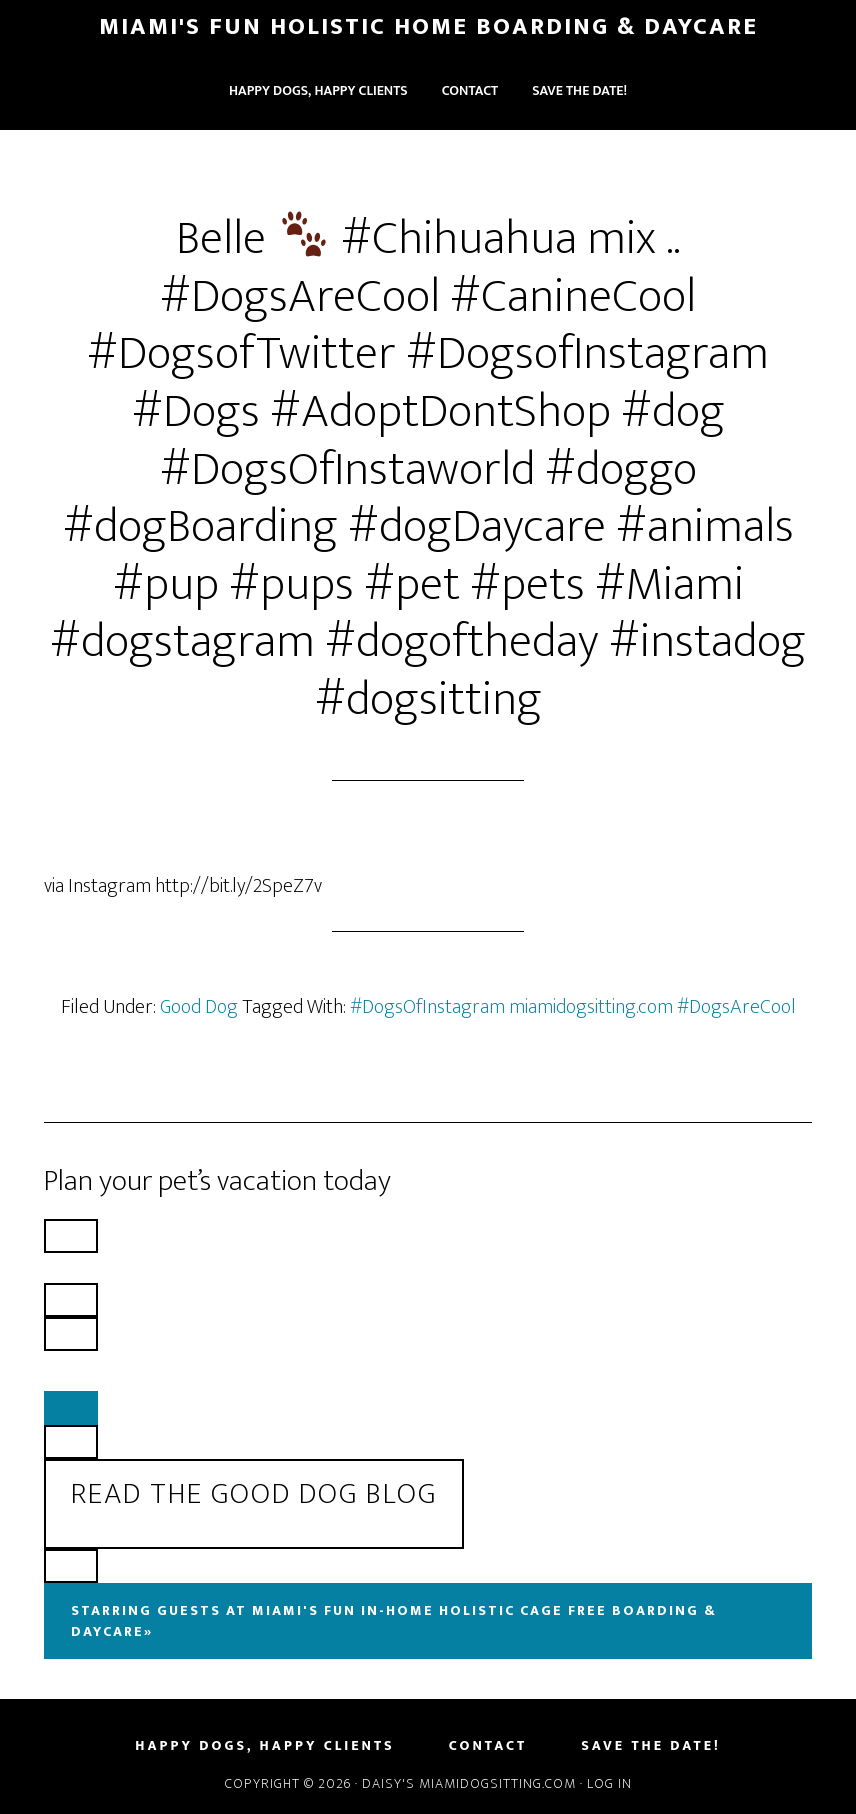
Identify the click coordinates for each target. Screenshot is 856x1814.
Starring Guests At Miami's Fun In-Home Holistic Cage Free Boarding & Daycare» (394, 1621)
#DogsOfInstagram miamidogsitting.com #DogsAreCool (573, 1007)
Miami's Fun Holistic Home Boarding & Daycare (428, 27)
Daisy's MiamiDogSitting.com (471, 1783)
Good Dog (199, 1007)
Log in (609, 1783)
